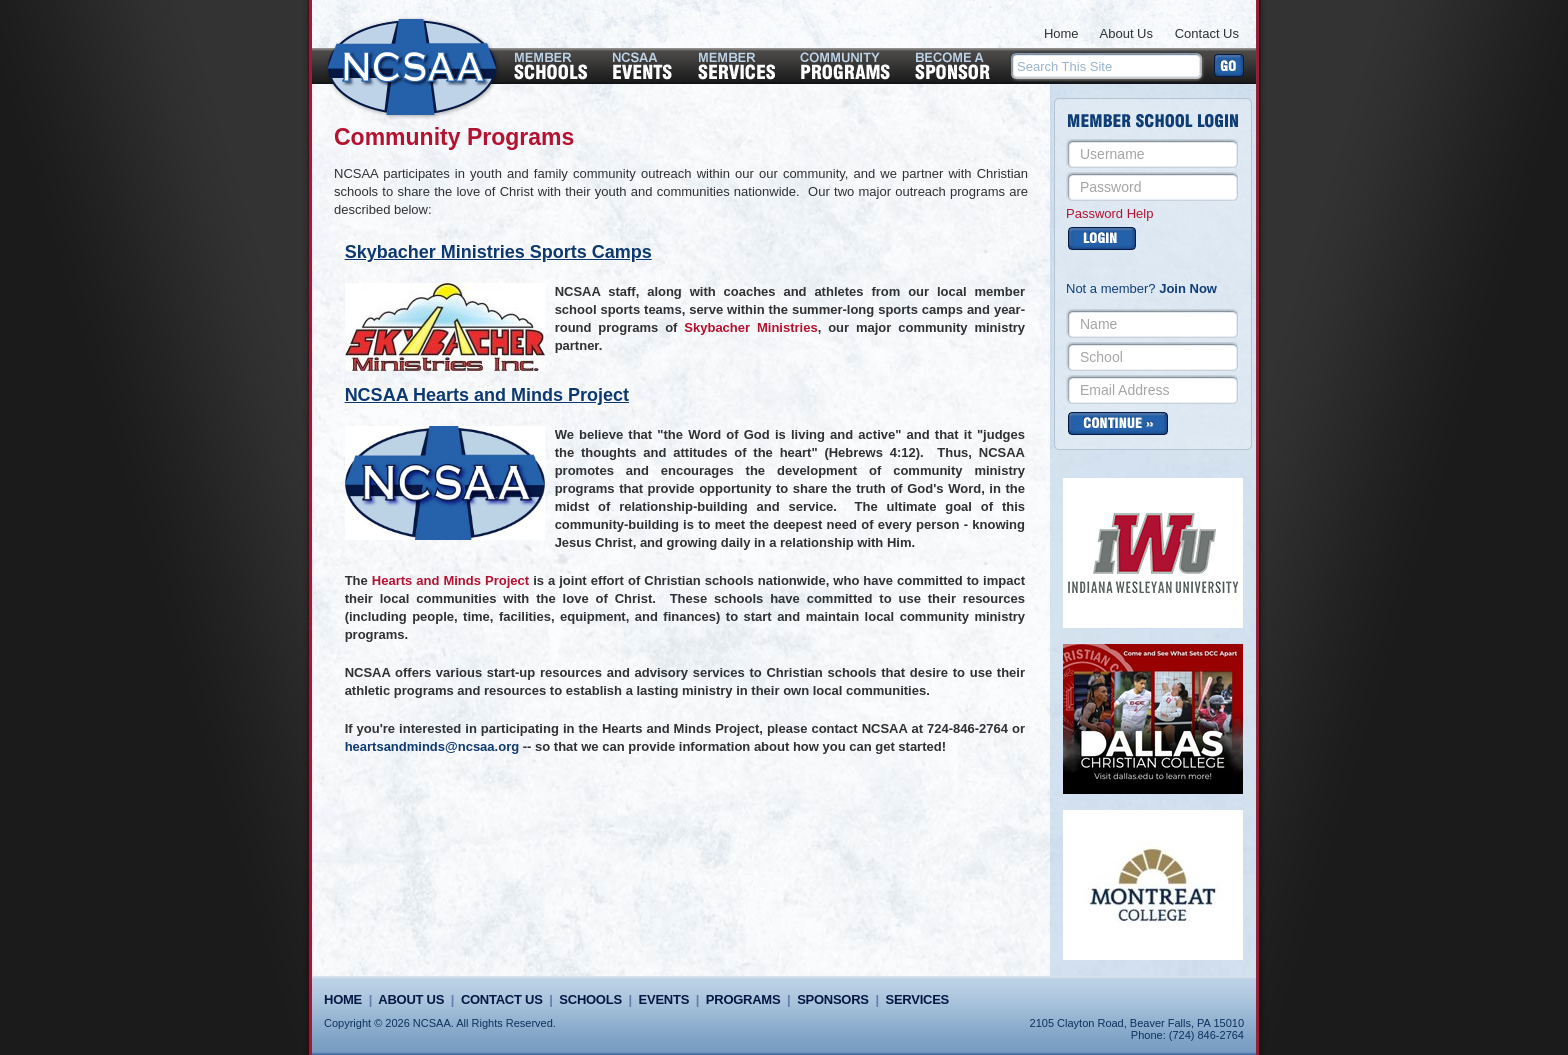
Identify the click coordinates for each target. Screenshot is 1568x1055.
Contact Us (1207, 33)
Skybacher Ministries (750, 327)
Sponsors (833, 999)
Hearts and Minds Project (450, 580)
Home (1061, 33)
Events (664, 999)
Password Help (1109, 213)
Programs (743, 999)
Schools (590, 999)
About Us (1126, 33)
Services (917, 999)
